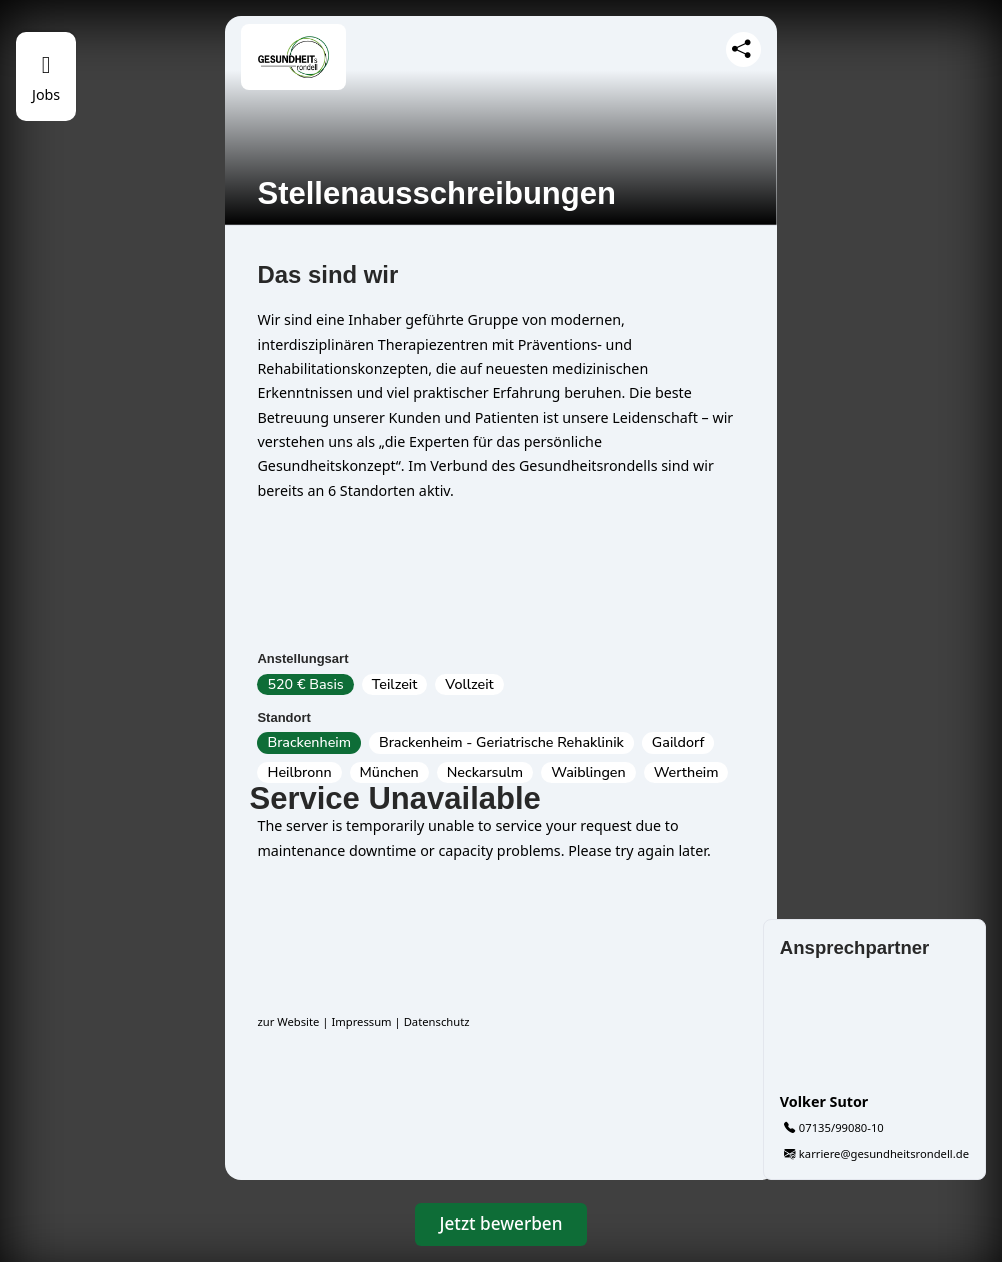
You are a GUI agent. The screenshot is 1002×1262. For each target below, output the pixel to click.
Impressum (361, 1021)
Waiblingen (588, 772)
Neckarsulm (485, 772)
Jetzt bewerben (501, 1223)
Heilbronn (299, 772)
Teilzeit (395, 684)
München (389, 772)
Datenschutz (437, 1021)
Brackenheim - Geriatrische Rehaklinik (501, 742)
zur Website (288, 1021)
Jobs (46, 94)
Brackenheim (309, 742)
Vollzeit (469, 684)
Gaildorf (678, 742)
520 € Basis (305, 684)
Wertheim (686, 772)
